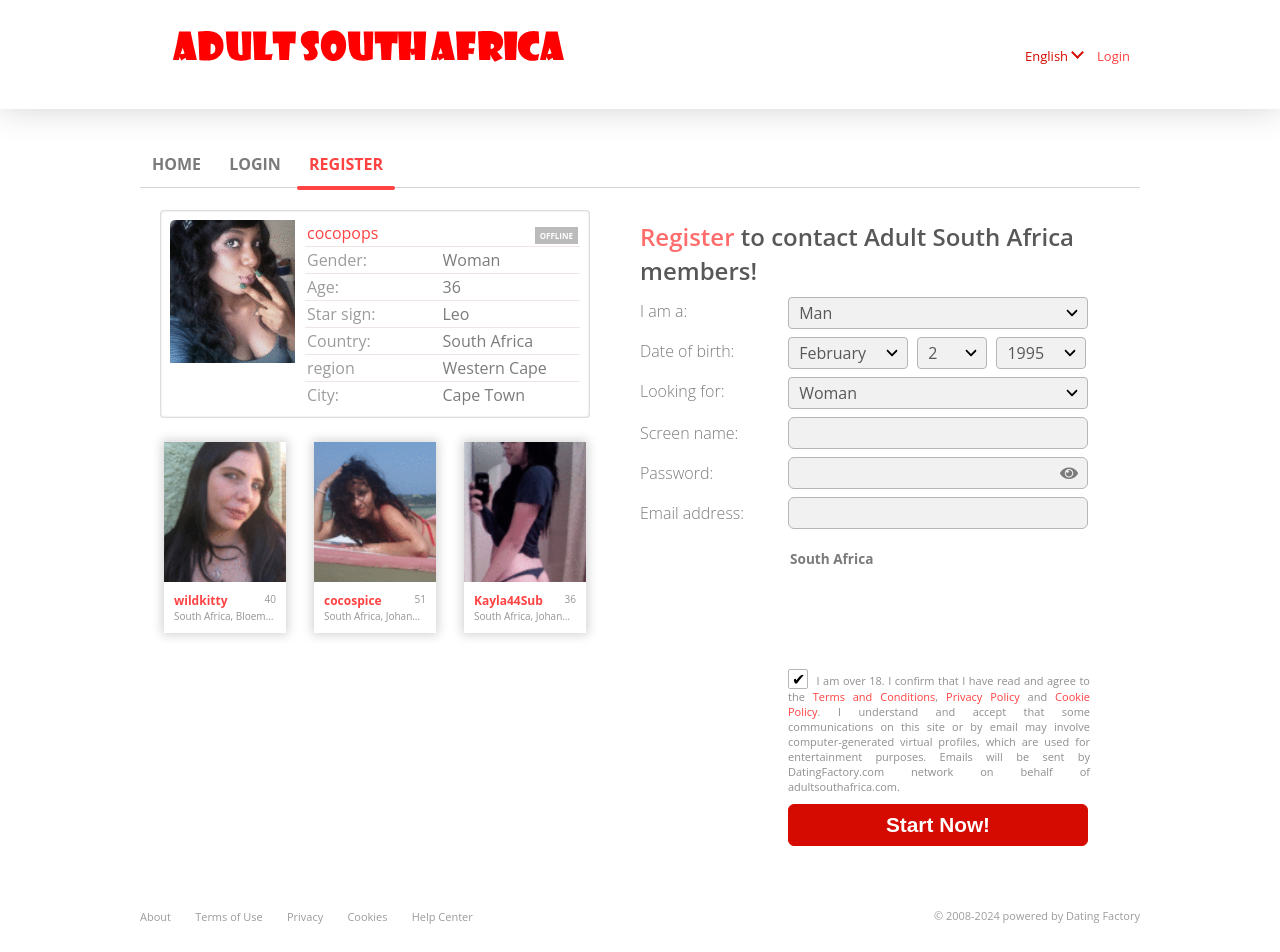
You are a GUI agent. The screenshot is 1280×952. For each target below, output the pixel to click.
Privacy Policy (983, 696)
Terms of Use (229, 916)
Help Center (442, 916)
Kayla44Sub (508, 600)
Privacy (305, 916)
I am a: (663, 311)
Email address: (692, 513)
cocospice (353, 600)
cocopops (342, 233)
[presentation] (940, 620)
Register (346, 164)
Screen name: (689, 433)
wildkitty (201, 600)
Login (1113, 56)
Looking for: (682, 391)
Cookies (367, 916)
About (155, 916)
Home (176, 164)
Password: (676, 473)
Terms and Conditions (874, 696)
